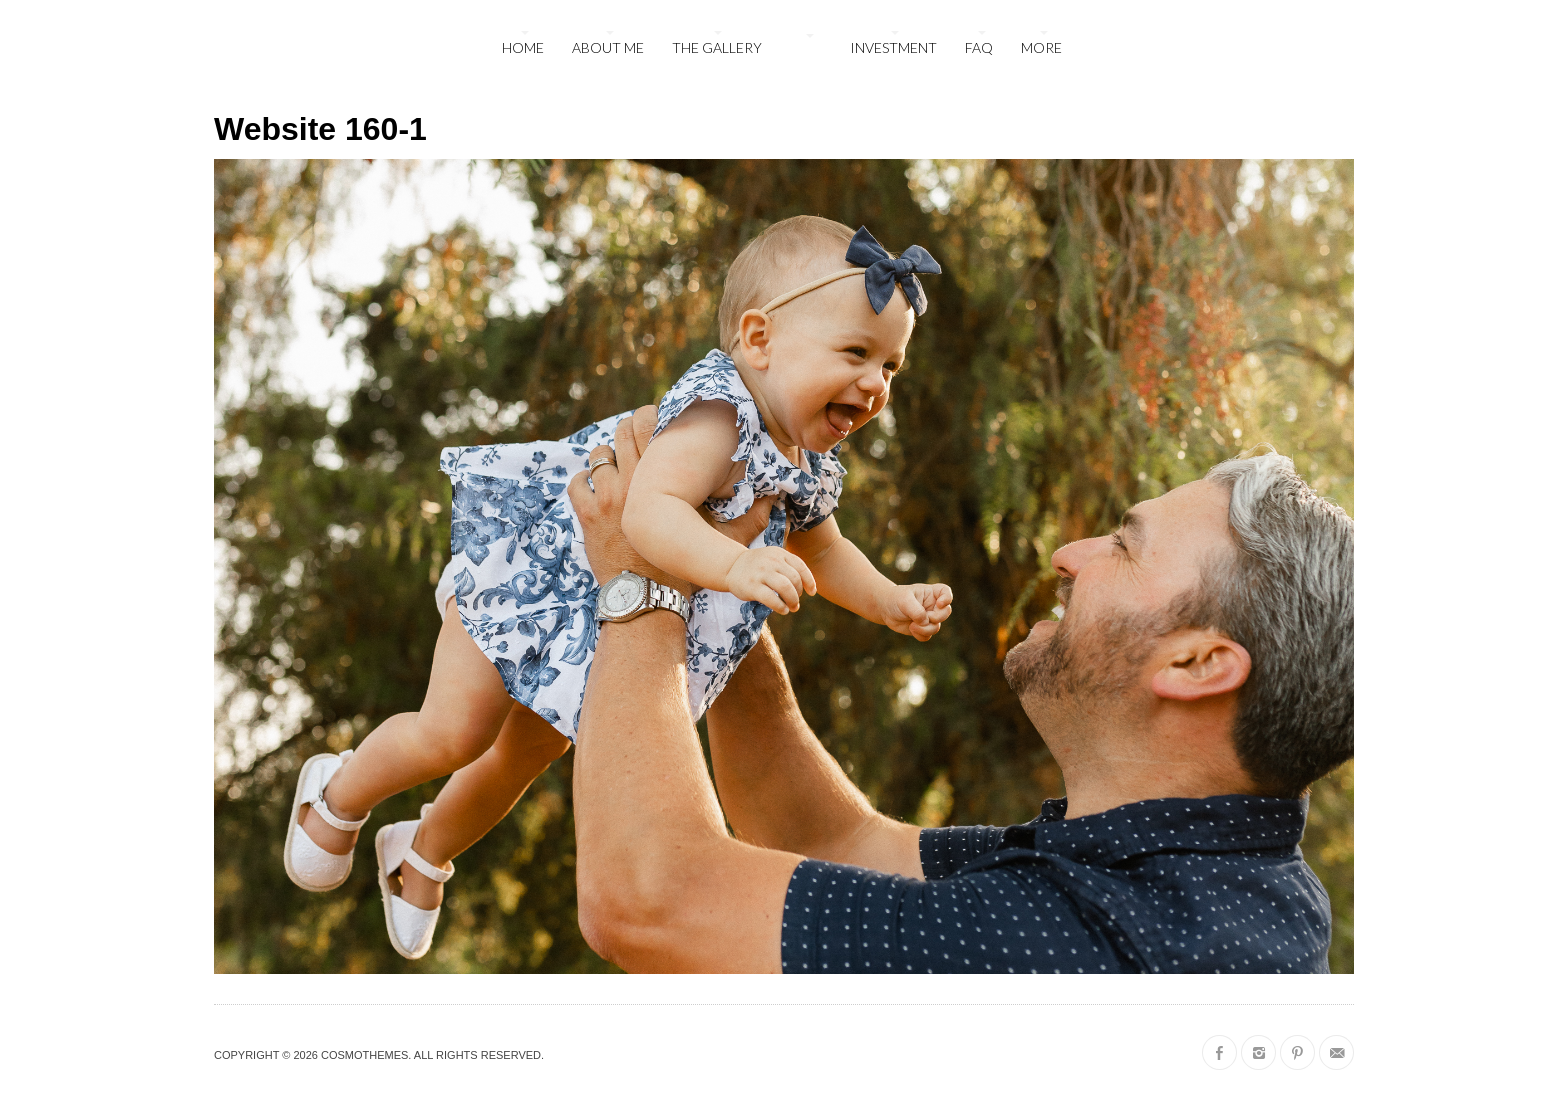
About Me (608, 47)
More (1041, 47)
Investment (893, 47)
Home (523, 47)
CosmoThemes (364, 1055)
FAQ (979, 47)
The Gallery (717, 47)
